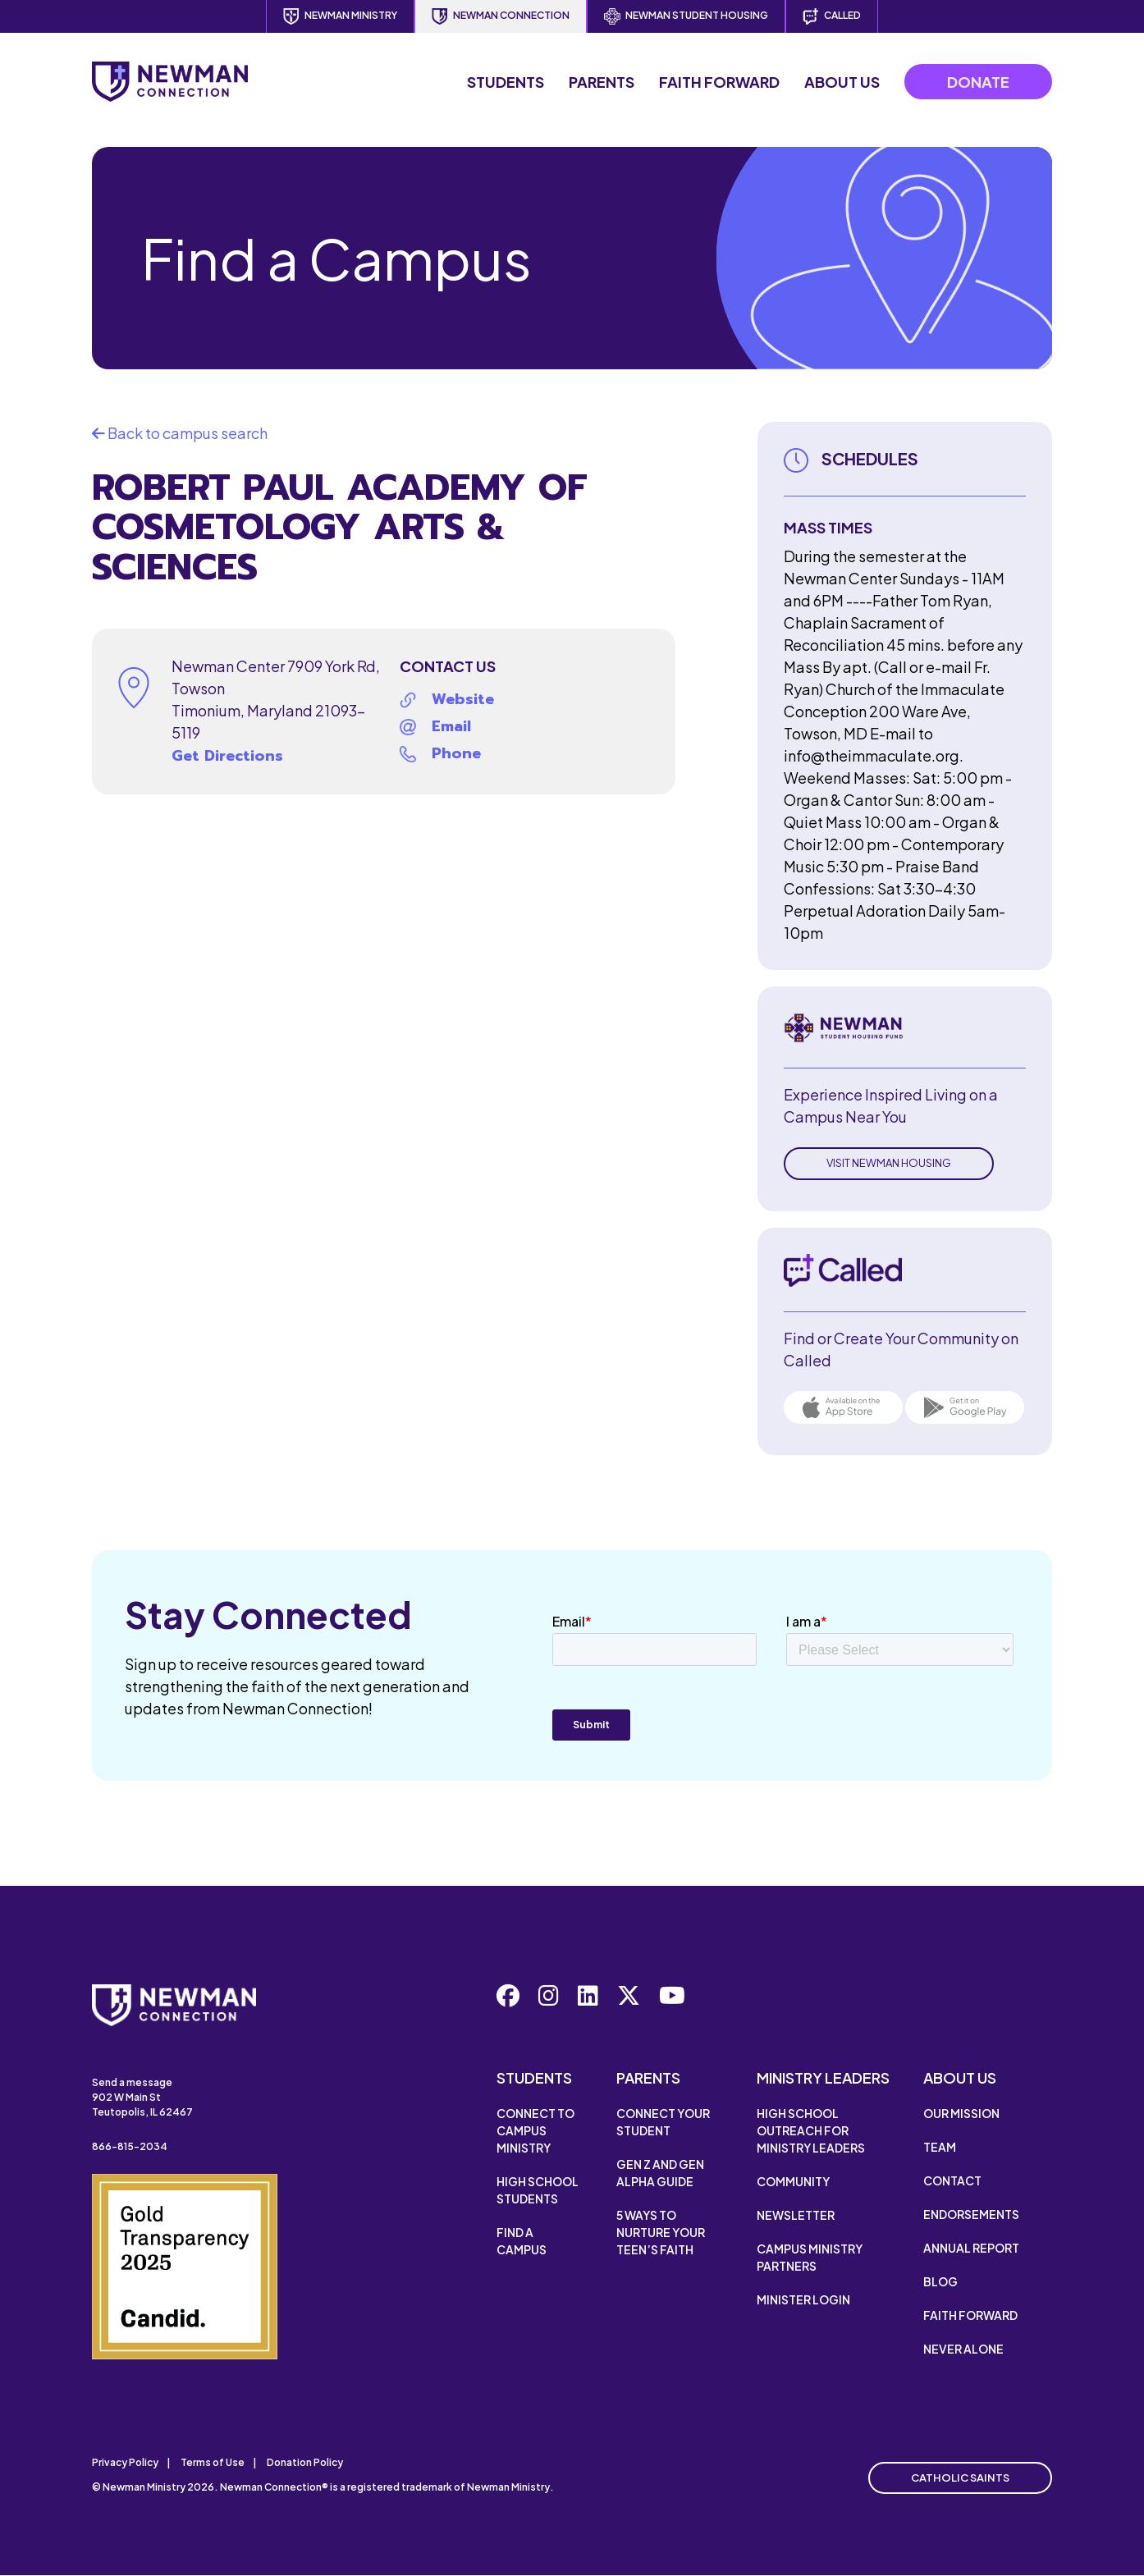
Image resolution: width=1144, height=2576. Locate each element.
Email (451, 726)
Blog (940, 2281)
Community (793, 2181)
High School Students (537, 2190)
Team (939, 2146)
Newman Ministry (340, 16)
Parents (601, 81)
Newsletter (796, 2215)
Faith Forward (719, 81)
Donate (978, 81)
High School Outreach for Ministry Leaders (811, 2130)
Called (832, 16)
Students (505, 81)
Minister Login (803, 2299)
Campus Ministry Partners (810, 2257)
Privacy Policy (125, 2462)
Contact (952, 2180)
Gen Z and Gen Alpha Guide (660, 2173)
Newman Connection (501, 16)
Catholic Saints (960, 2477)
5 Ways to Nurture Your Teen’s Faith (660, 2232)
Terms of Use (213, 2462)
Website (463, 699)
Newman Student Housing (686, 16)
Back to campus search (180, 432)
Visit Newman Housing (888, 1162)
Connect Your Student (663, 2122)
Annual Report (971, 2247)
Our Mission (961, 2113)
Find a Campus (521, 2241)
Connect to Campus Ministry (535, 2130)
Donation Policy (305, 2462)
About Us (842, 81)
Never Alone (963, 2348)
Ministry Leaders (823, 2077)
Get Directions (227, 755)
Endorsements (971, 2214)
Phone (456, 753)
